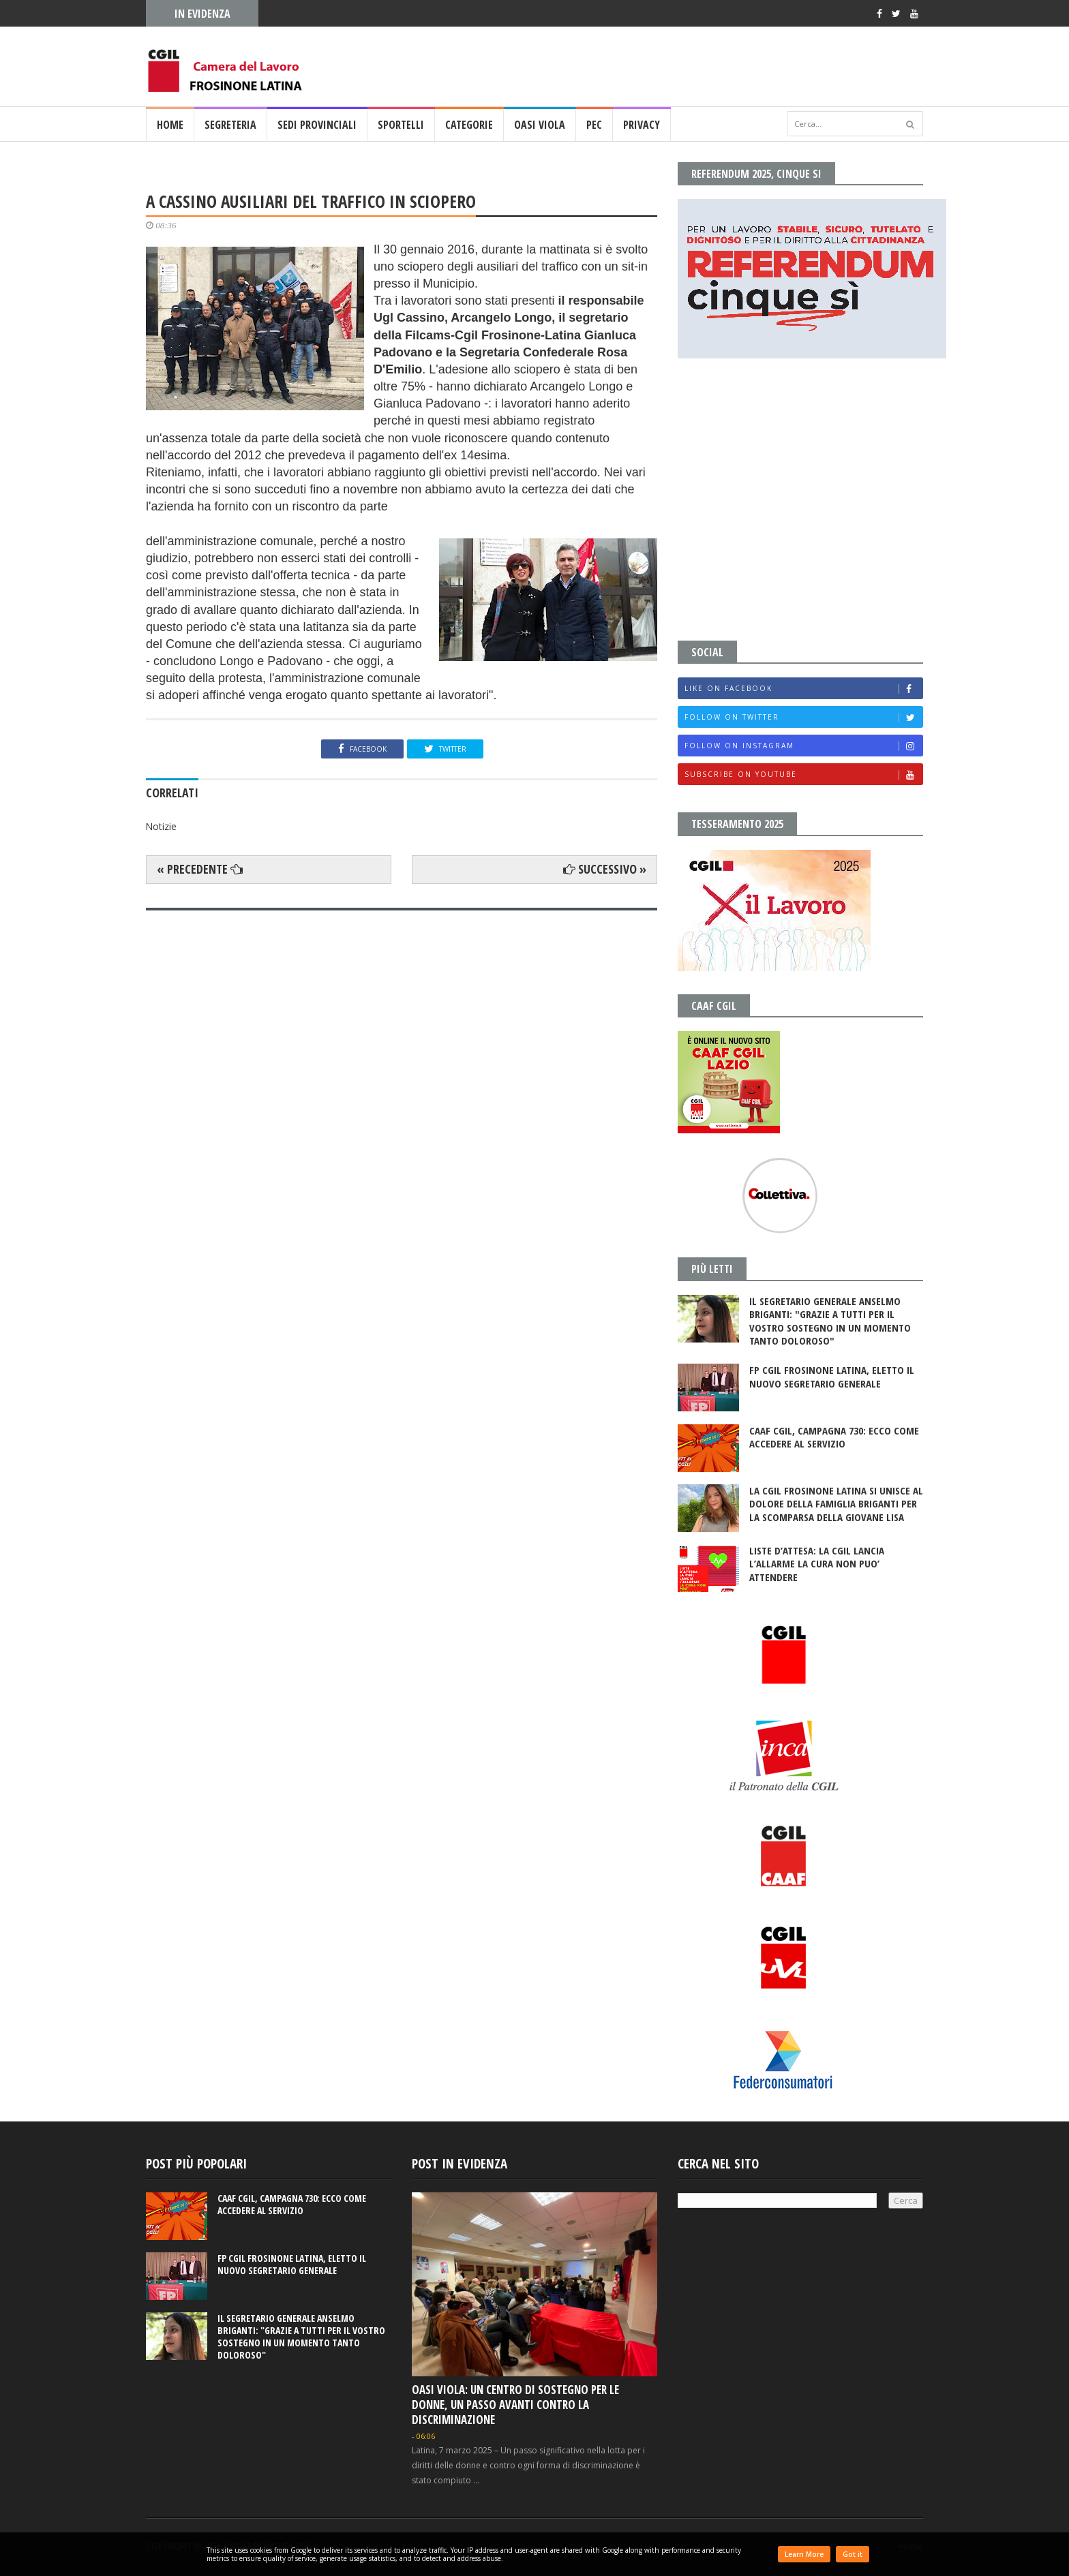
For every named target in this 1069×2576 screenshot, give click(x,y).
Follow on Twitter (803, 717)
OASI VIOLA (539, 124)
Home (170, 124)
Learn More (804, 2554)
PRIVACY (641, 124)
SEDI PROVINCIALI (317, 124)
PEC (594, 124)
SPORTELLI (401, 124)
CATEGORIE (469, 124)
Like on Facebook (803, 689)
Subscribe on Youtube (803, 774)
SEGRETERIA (230, 124)
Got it (852, 2554)
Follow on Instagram (803, 746)
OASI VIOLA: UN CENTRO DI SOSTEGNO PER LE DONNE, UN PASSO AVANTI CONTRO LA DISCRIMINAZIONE (515, 2404)
